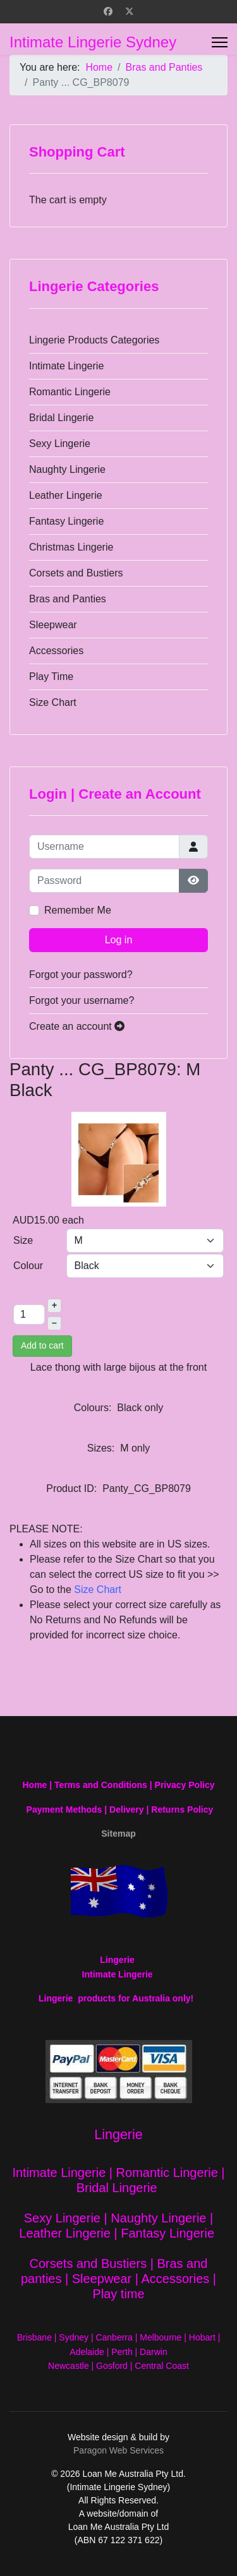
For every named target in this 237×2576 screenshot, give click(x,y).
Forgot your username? (81, 1000)
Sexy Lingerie (59, 443)
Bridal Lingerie (61, 417)
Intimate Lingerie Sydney (92, 42)
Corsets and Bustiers (76, 573)
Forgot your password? (81, 974)
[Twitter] (129, 11)
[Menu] (220, 42)
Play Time (51, 676)
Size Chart (52, 702)
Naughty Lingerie (67, 469)
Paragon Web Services (118, 2450)
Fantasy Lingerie (66, 521)
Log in (119, 939)
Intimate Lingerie (66, 366)
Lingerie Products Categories (94, 340)
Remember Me (77, 910)
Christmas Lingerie (71, 547)
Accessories (56, 650)
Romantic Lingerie (70, 391)
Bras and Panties (67, 598)
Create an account (77, 1026)
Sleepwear (53, 624)
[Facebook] (108, 11)
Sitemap (118, 1833)
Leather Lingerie (65, 495)
